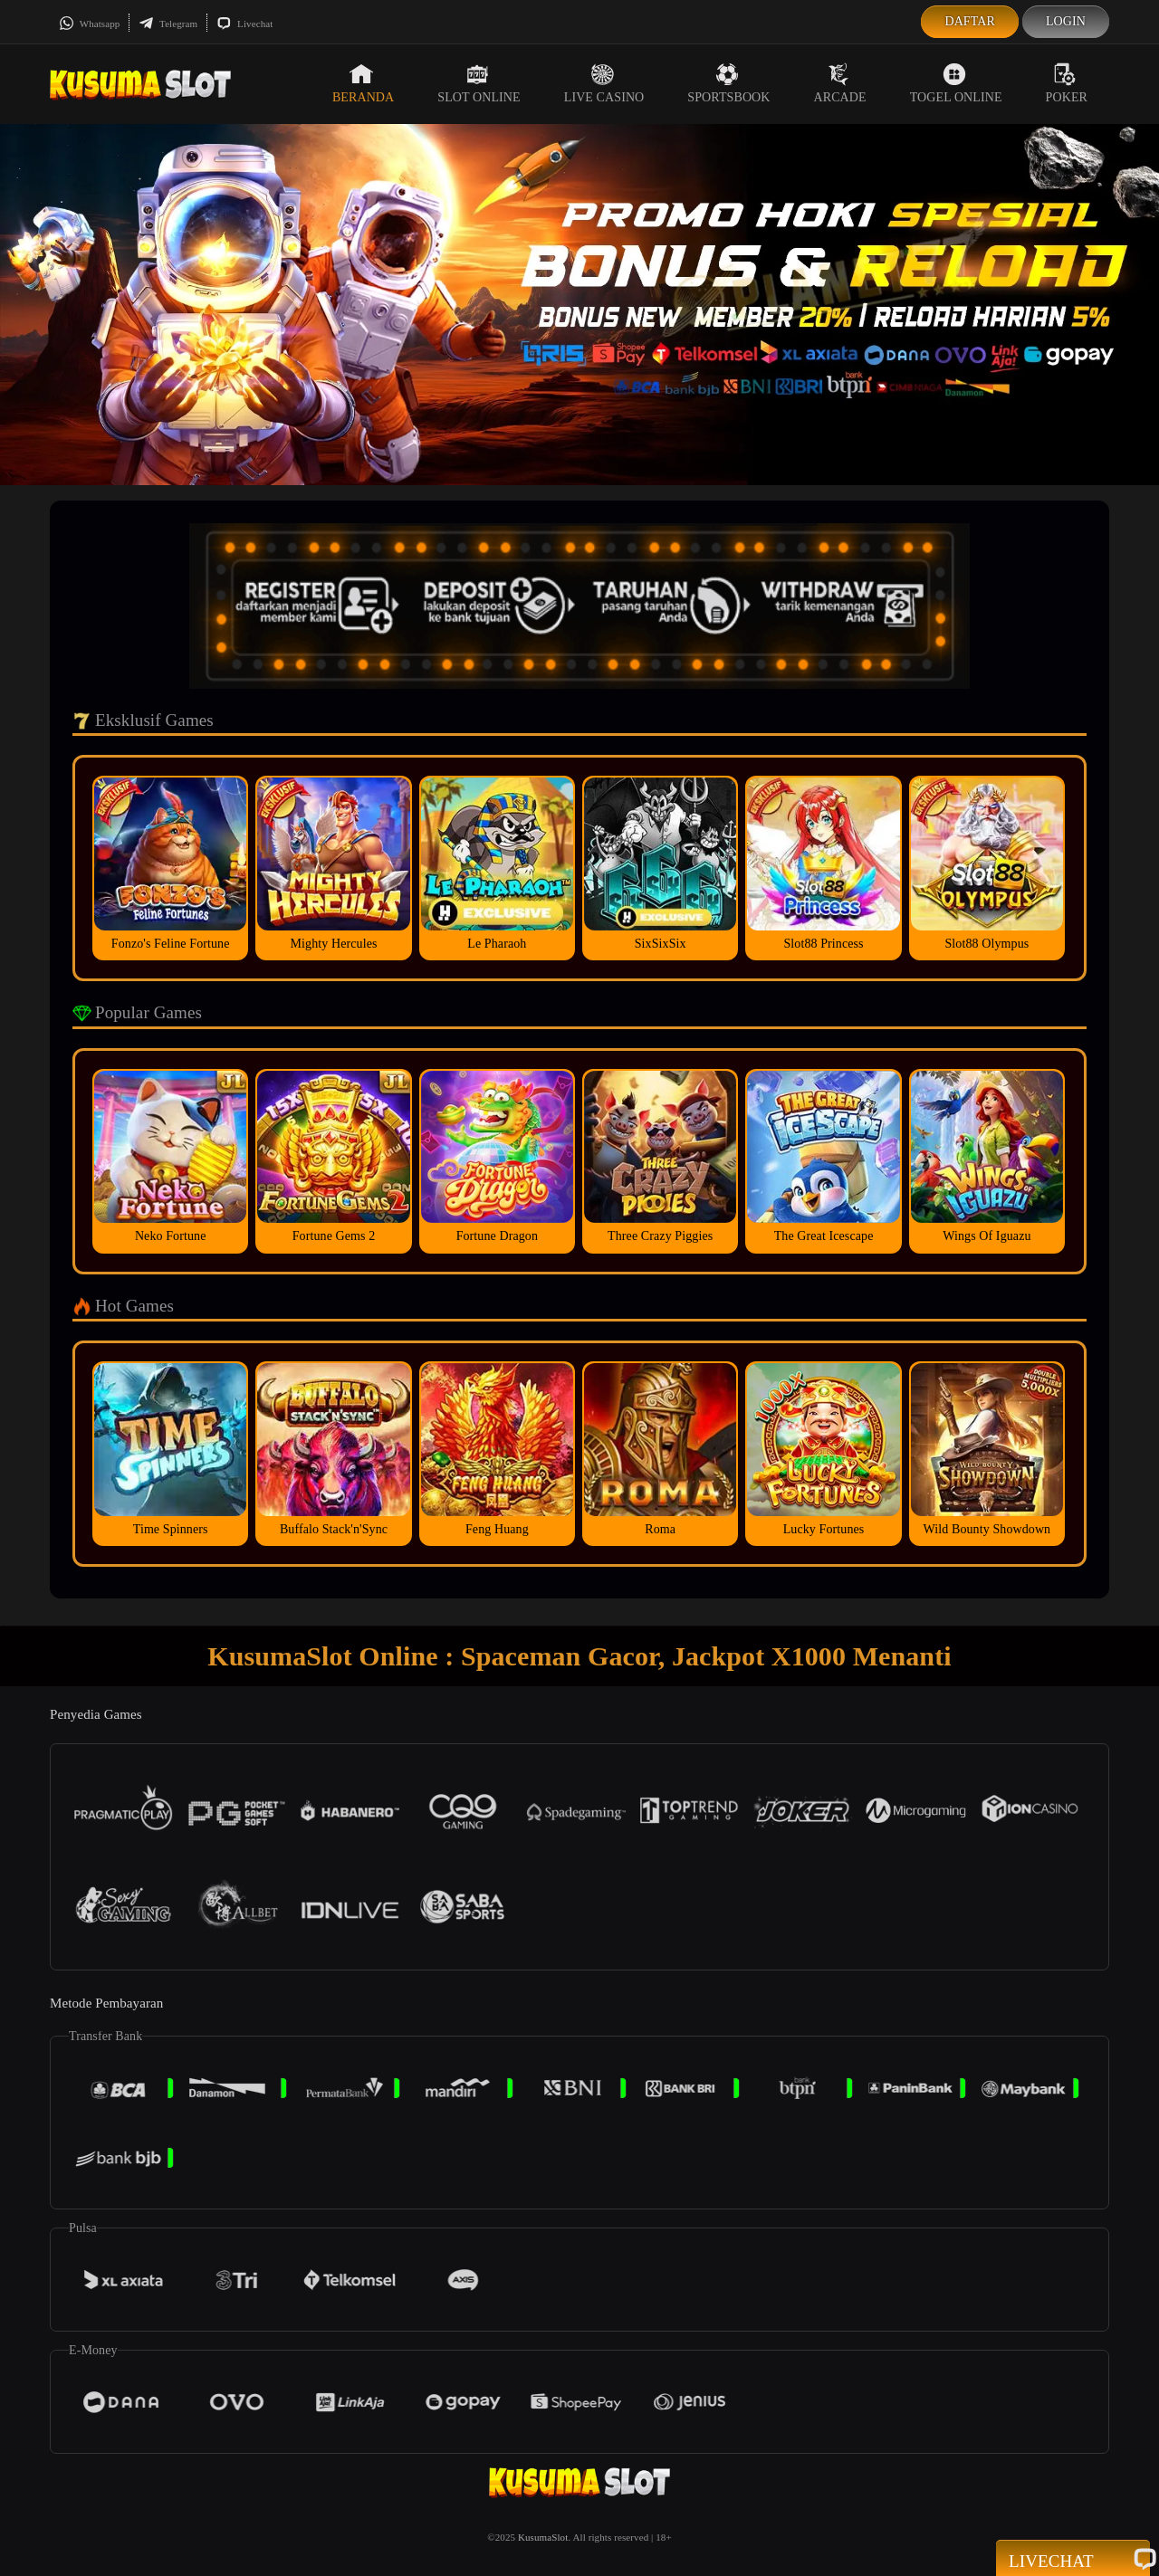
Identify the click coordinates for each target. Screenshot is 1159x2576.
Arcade (840, 83)
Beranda (363, 83)
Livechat (244, 23)
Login (1066, 21)
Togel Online (956, 83)
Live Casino (604, 83)
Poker (1066, 83)
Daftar (969, 21)
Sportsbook (728, 83)
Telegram (168, 23)
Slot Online (478, 83)
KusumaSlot (543, 2537)
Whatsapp (89, 23)
